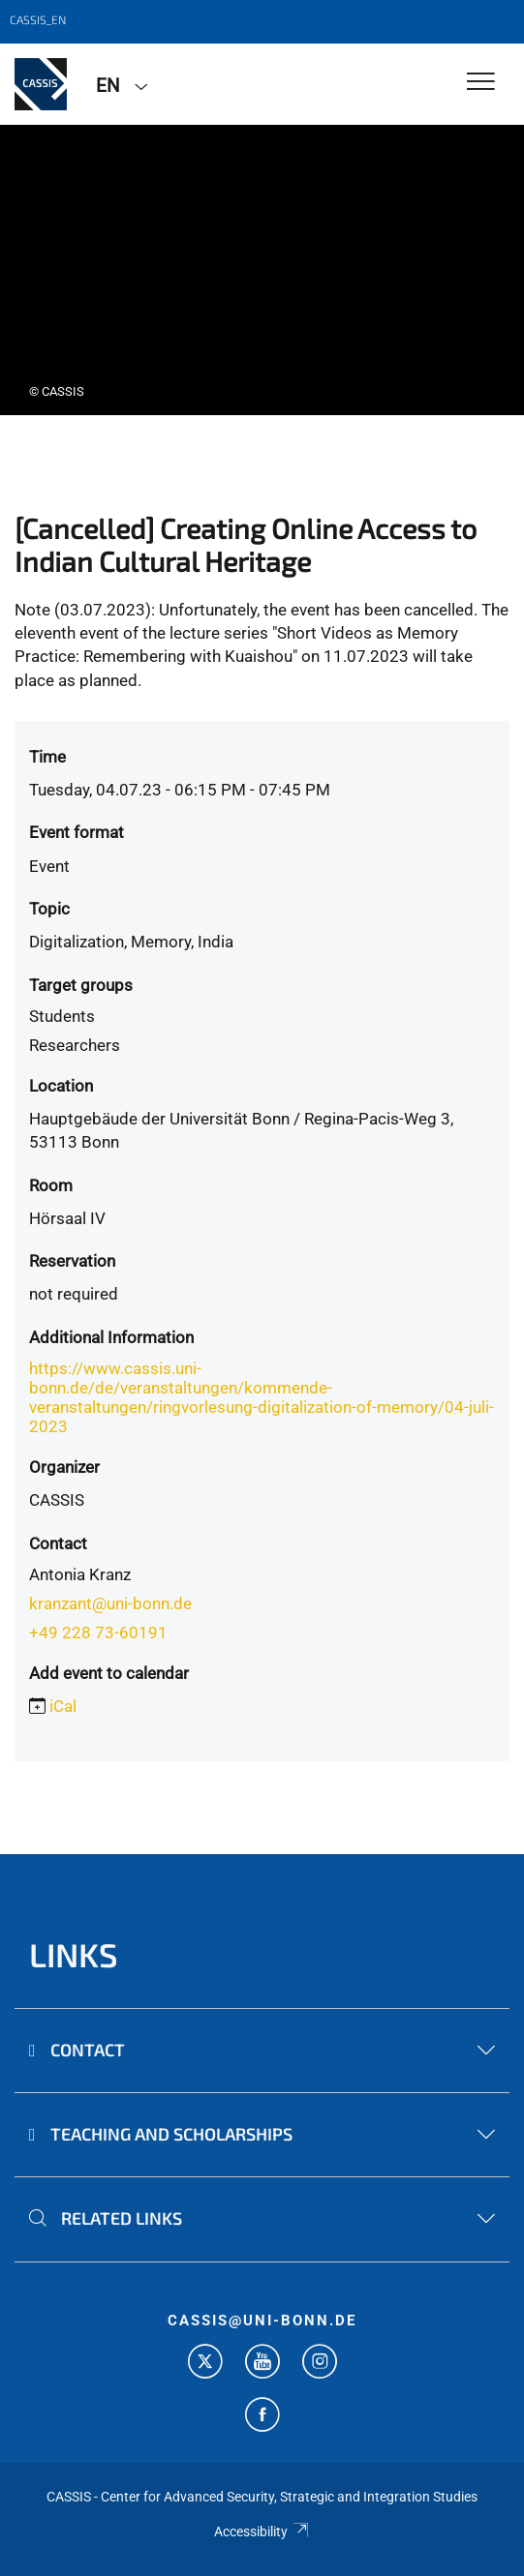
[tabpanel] (262, 270)
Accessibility (262, 2531)
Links (73, 1954)
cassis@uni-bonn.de (262, 2320)
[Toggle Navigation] (481, 83)
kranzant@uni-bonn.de (110, 1603)
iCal (63, 1706)
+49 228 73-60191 (98, 1632)
